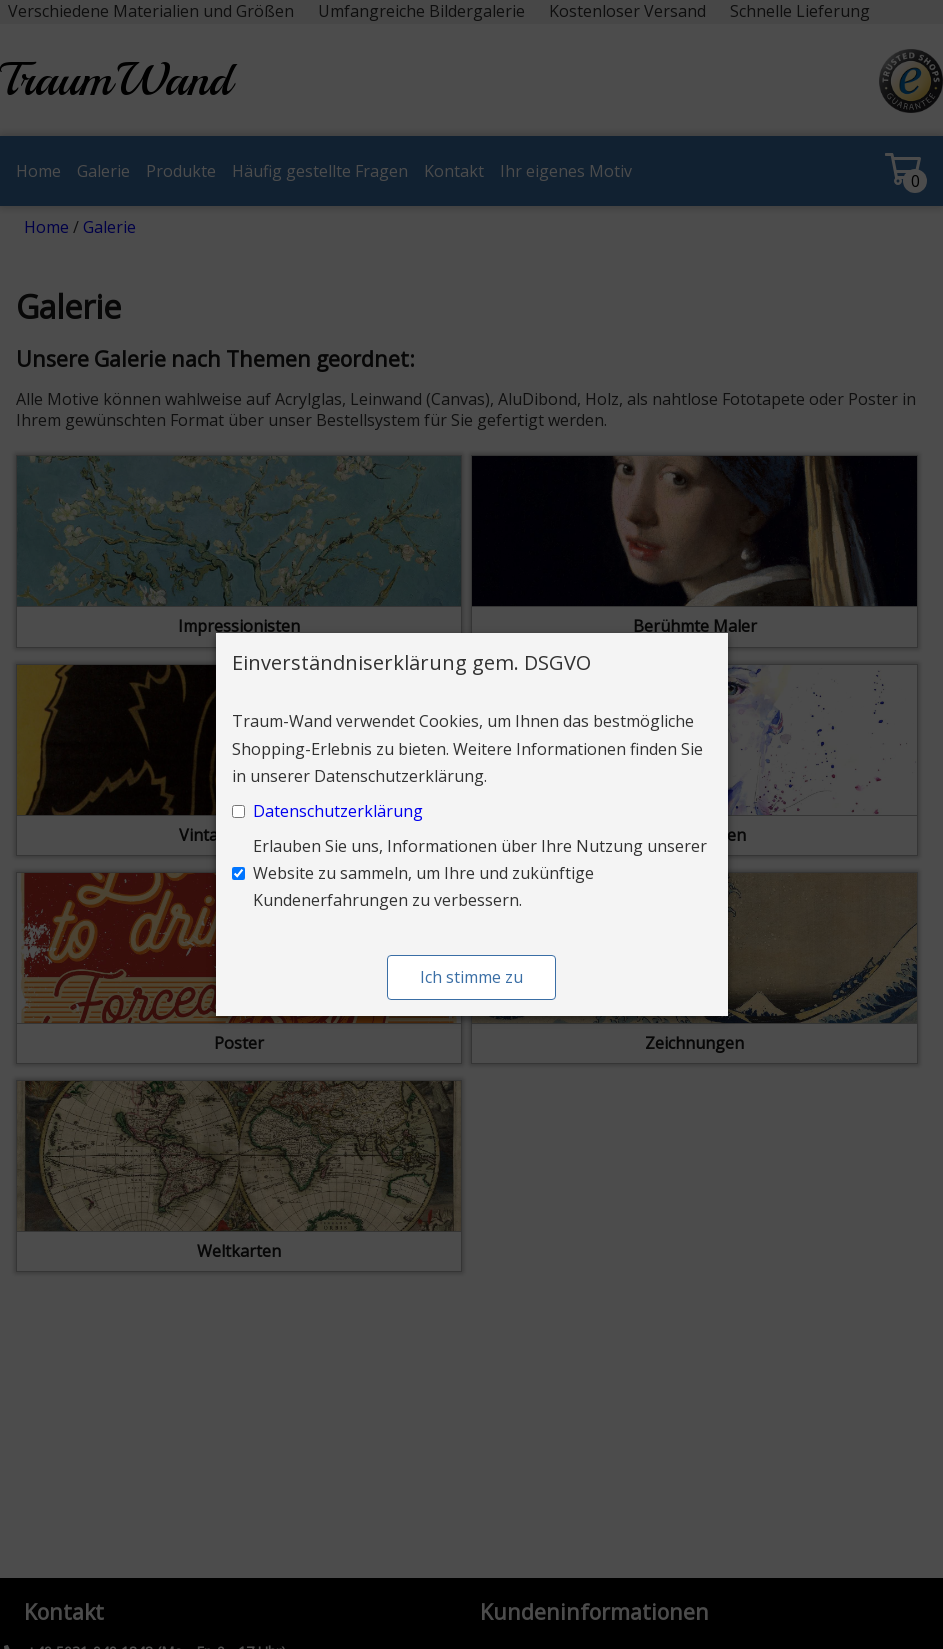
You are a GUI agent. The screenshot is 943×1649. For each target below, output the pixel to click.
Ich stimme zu (471, 977)
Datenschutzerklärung (338, 811)
